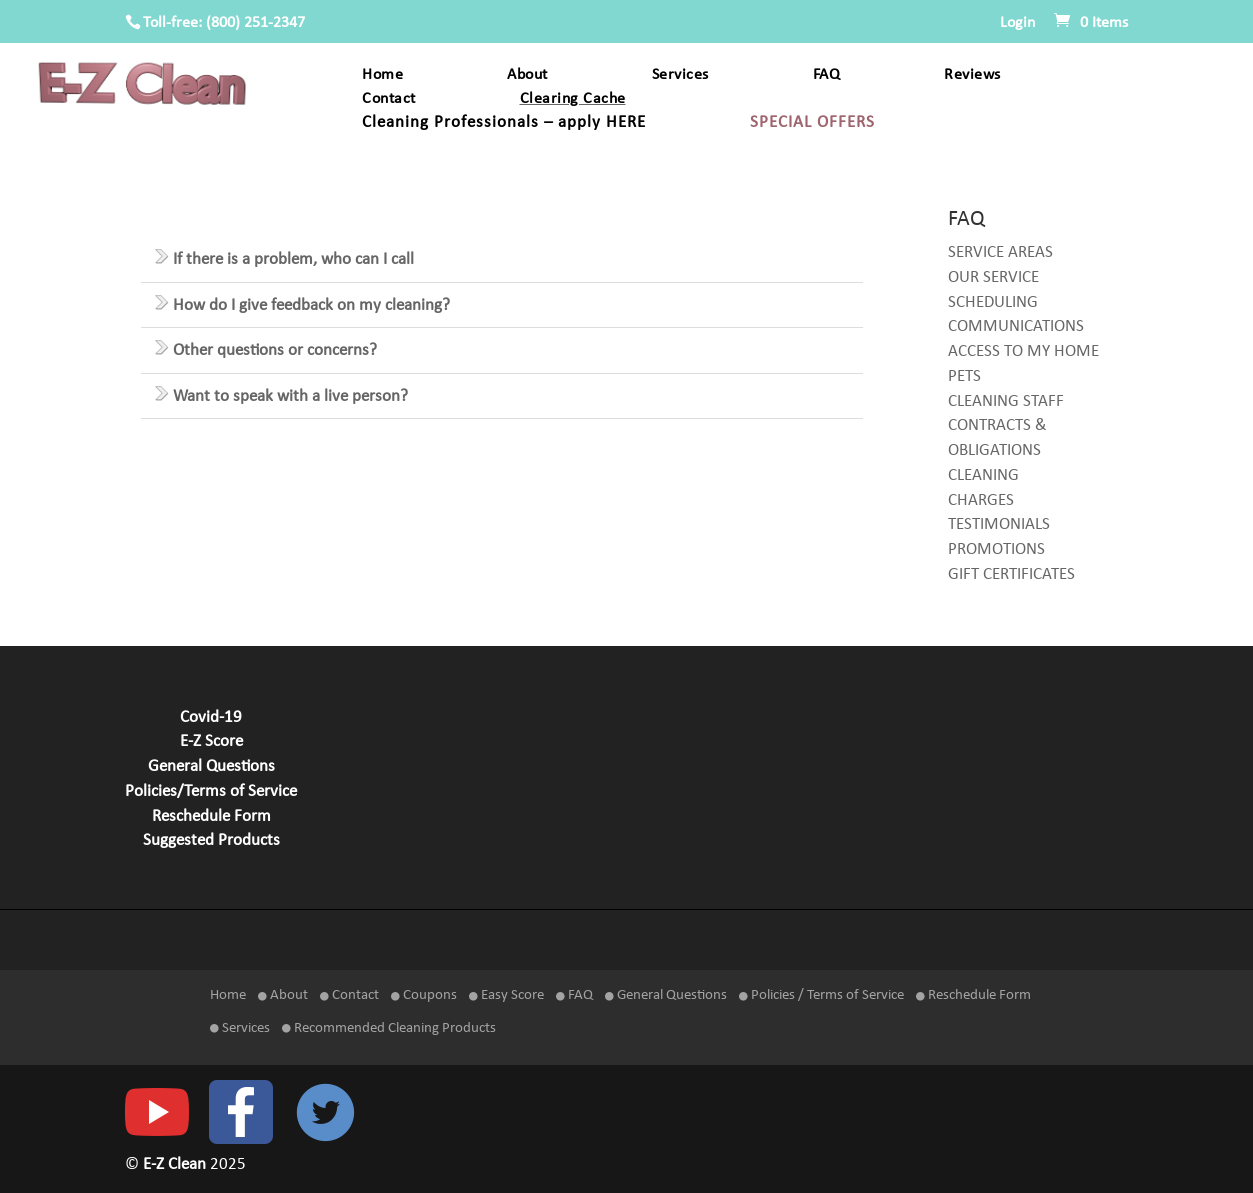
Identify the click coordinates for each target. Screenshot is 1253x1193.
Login (1017, 23)
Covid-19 (211, 718)
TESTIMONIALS (999, 525)
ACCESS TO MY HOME (1023, 352)
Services (680, 75)
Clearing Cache (573, 99)
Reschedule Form (211, 817)
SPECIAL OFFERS (812, 123)
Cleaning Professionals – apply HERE (504, 123)
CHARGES (981, 501)
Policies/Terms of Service (211, 792)
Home (382, 75)
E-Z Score (211, 742)
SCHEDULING (993, 303)
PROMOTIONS (996, 550)
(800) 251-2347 (255, 23)
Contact (389, 99)
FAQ (827, 75)
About (527, 75)
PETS (964, 377)
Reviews (972, 75)
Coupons (424, 995)
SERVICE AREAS (1000, 253)
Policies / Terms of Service (821, 995)
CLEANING (983, 476)
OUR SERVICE (993, 278)
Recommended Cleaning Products (389, 1028)
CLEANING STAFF (1006, 402)
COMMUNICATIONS (1016, 327)
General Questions (211, 767)
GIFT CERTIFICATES (1011, 575)
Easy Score (506, 995)
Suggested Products (211, 841)
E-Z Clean (176, 1165)
